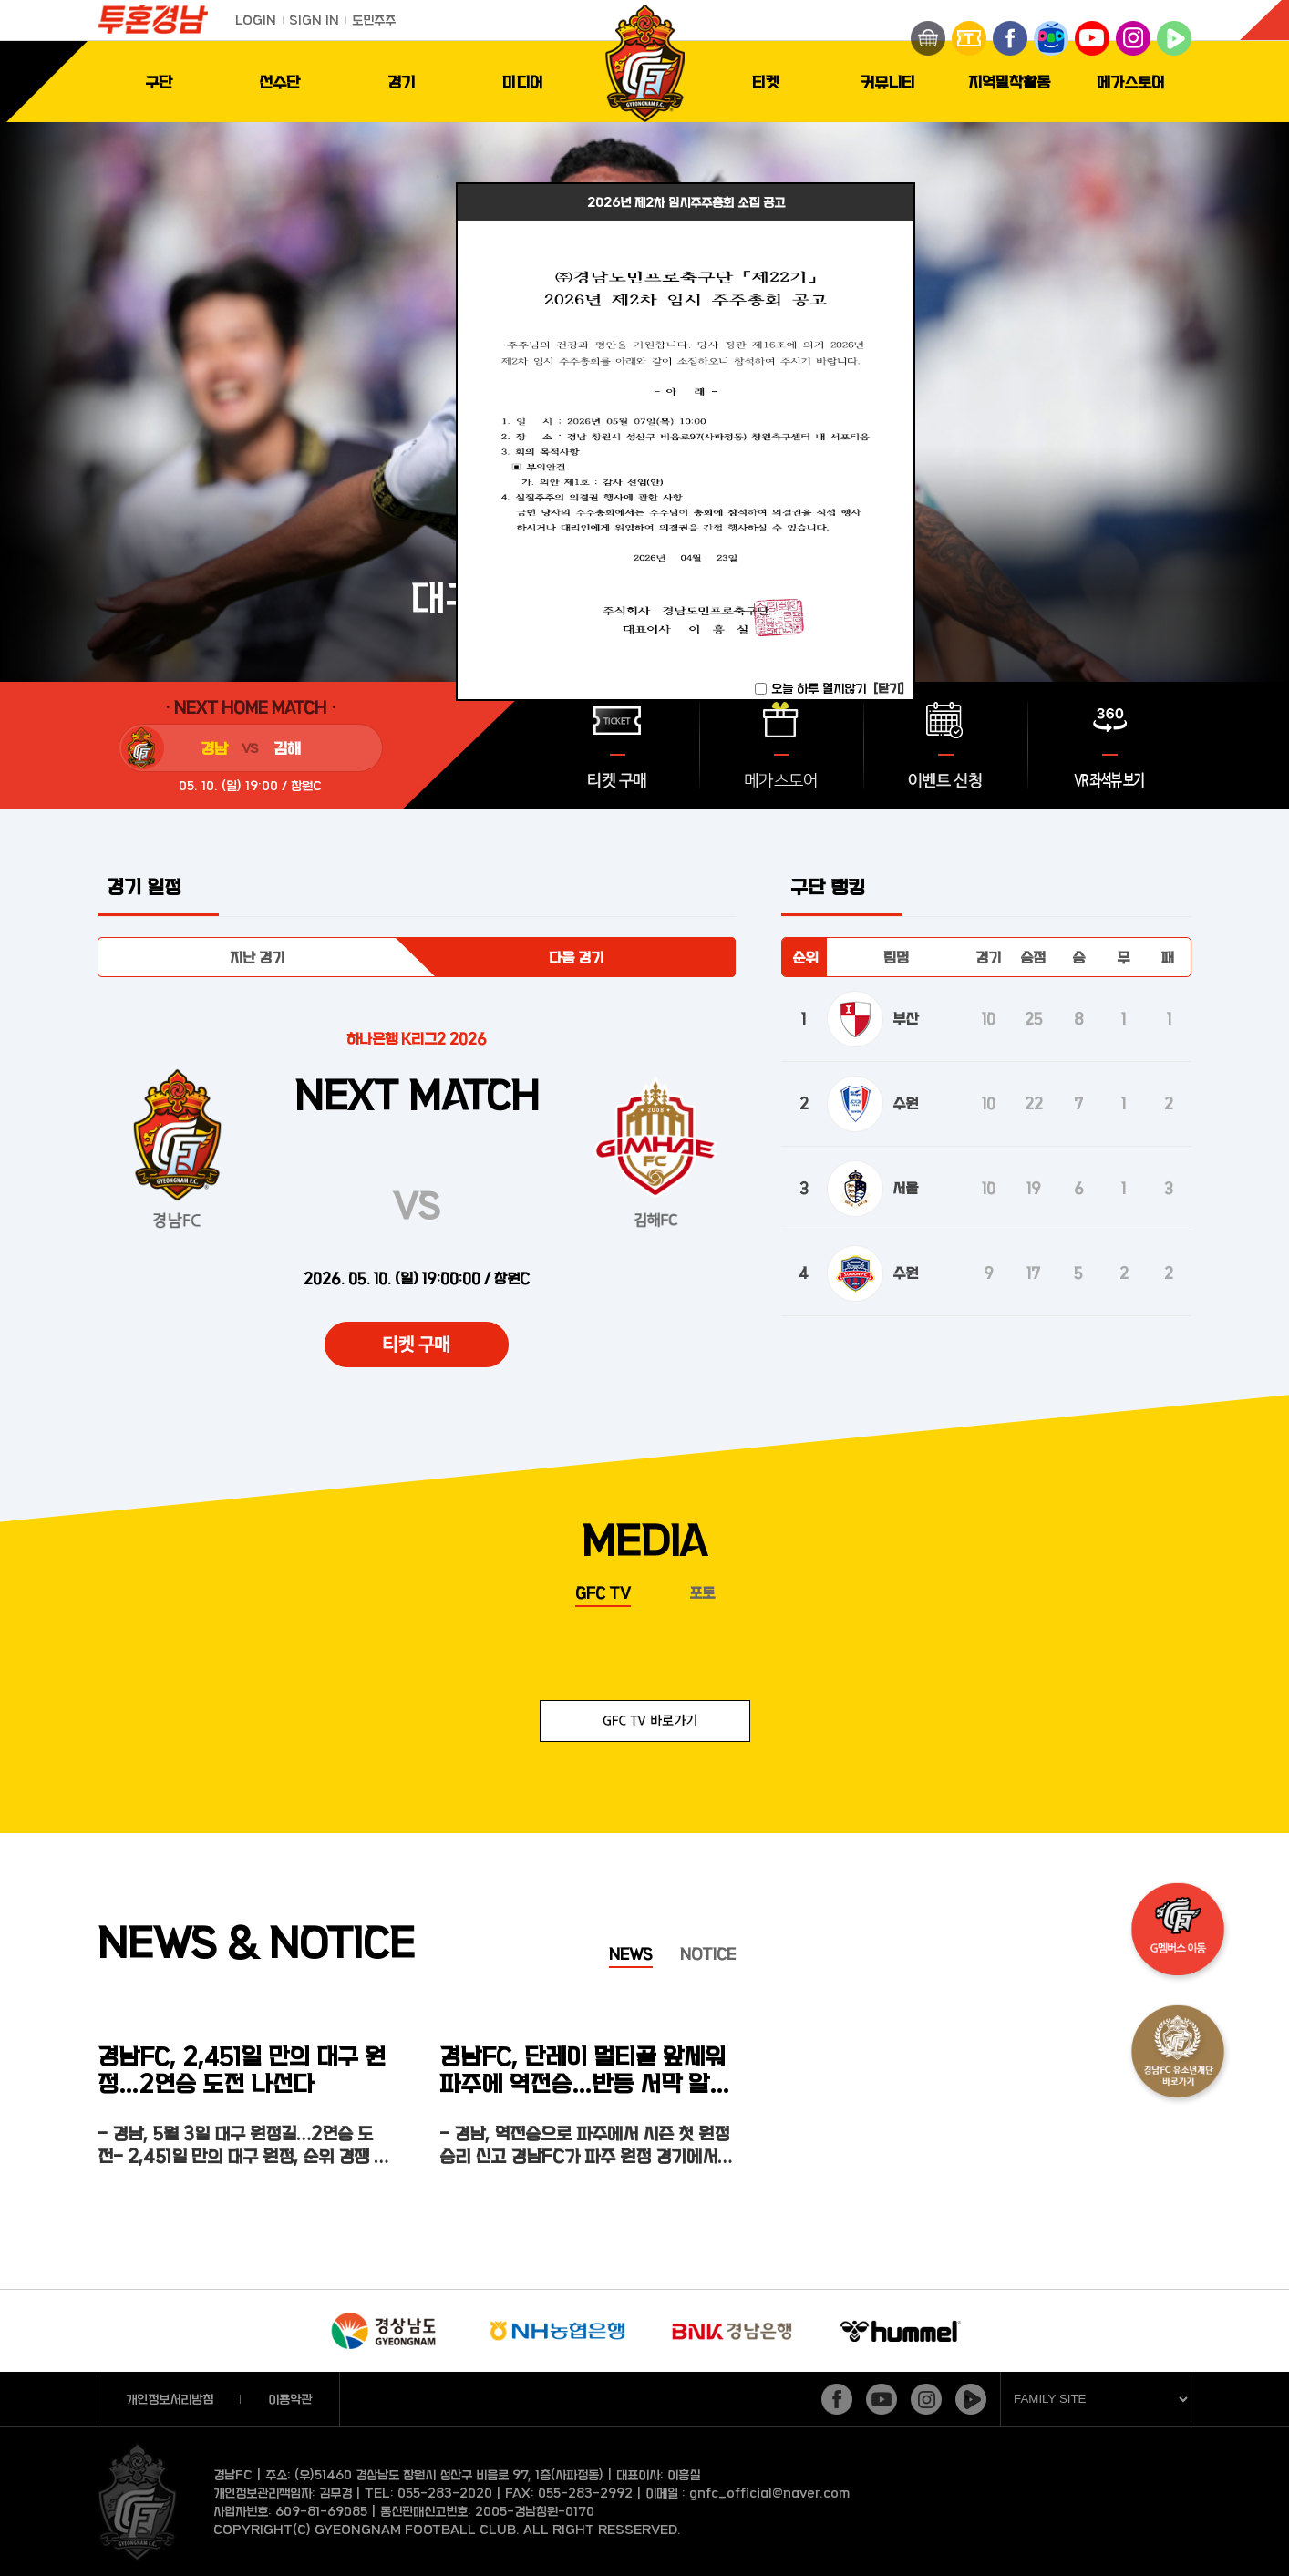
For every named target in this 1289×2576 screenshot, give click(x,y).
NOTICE (708, 1953)
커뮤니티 (888, 81)
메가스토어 (1131, 81)
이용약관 (290, 2398)
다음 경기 (576, 957)
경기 (401, 81)
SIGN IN (314, 19)
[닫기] (888, 687)
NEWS (631, 1953)
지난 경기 (257, 957)
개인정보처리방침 (169, 2398)
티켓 (765, 81)
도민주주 (374, 19)
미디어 (522, 81)
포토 (702, 1592)
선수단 (279, 81)
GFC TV (603, 1592)
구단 (158, 81)
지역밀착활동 (1009, 81)
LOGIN (255, 19)
